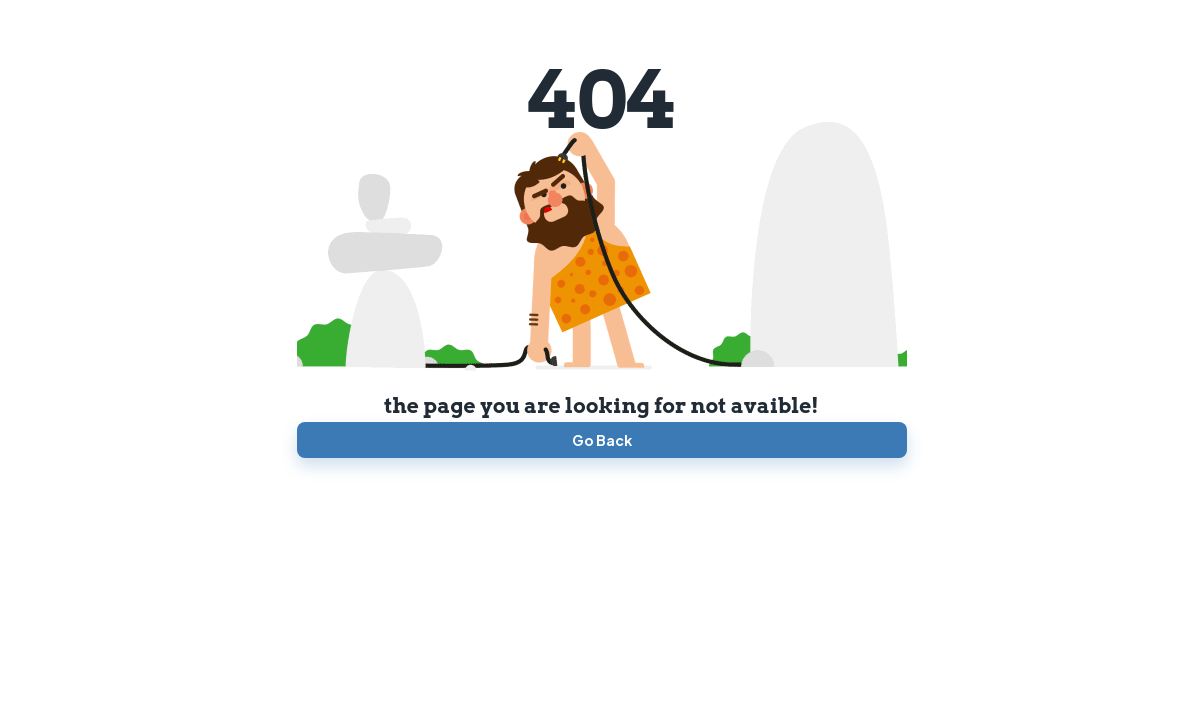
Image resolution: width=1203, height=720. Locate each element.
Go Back (602, 440)
